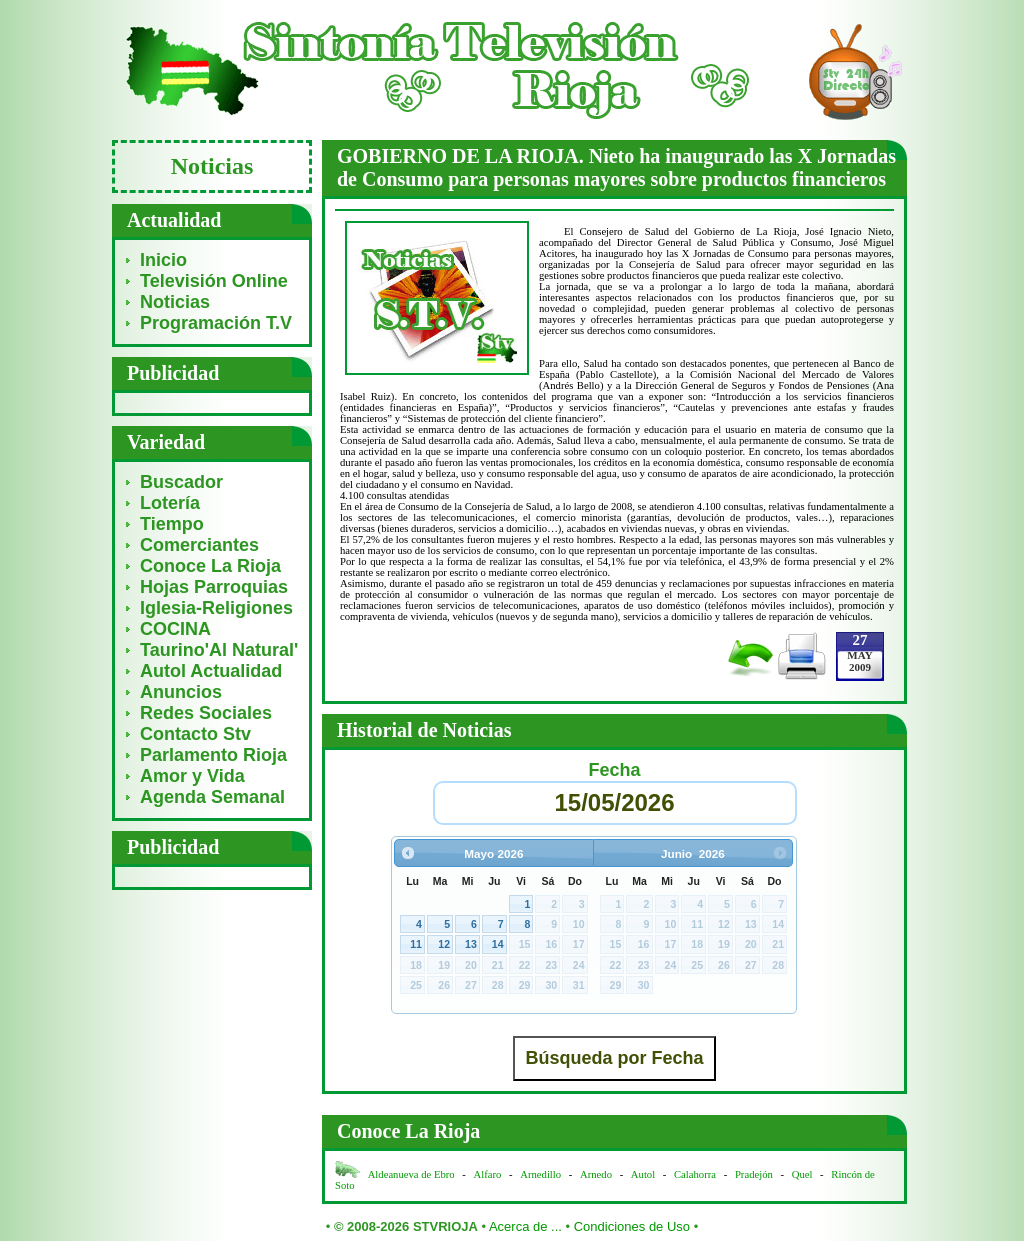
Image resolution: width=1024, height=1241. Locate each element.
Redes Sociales (206, 713)
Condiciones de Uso (632, 1226)
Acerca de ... (525, 1226)
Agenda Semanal (212, 797)
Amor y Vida (192, 776)
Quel (802, 1174)
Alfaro (488, 1174)
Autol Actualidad (211, 671)
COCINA (175, 629)
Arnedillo (540, 1174)
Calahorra (695, 1174)
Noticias (175, 302)
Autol (644, 1174)
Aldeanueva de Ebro (411, 1174)
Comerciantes (199, 545)
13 (471, 944)
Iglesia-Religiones (216, 608)
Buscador (181, 482)
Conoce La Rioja (210, 566)
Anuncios (181, 692)
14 (498, 944)
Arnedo (596, 1174)
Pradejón (754, 1174)
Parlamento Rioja (213, 755)
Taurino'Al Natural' (219, 650)
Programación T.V (216, 323)
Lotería (170, 503)
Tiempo (172, 524)
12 (444, 944)
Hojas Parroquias (214, 587)
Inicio (163, 260)
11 (416, 944)
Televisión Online (214, 281)
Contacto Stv (195, 734)
